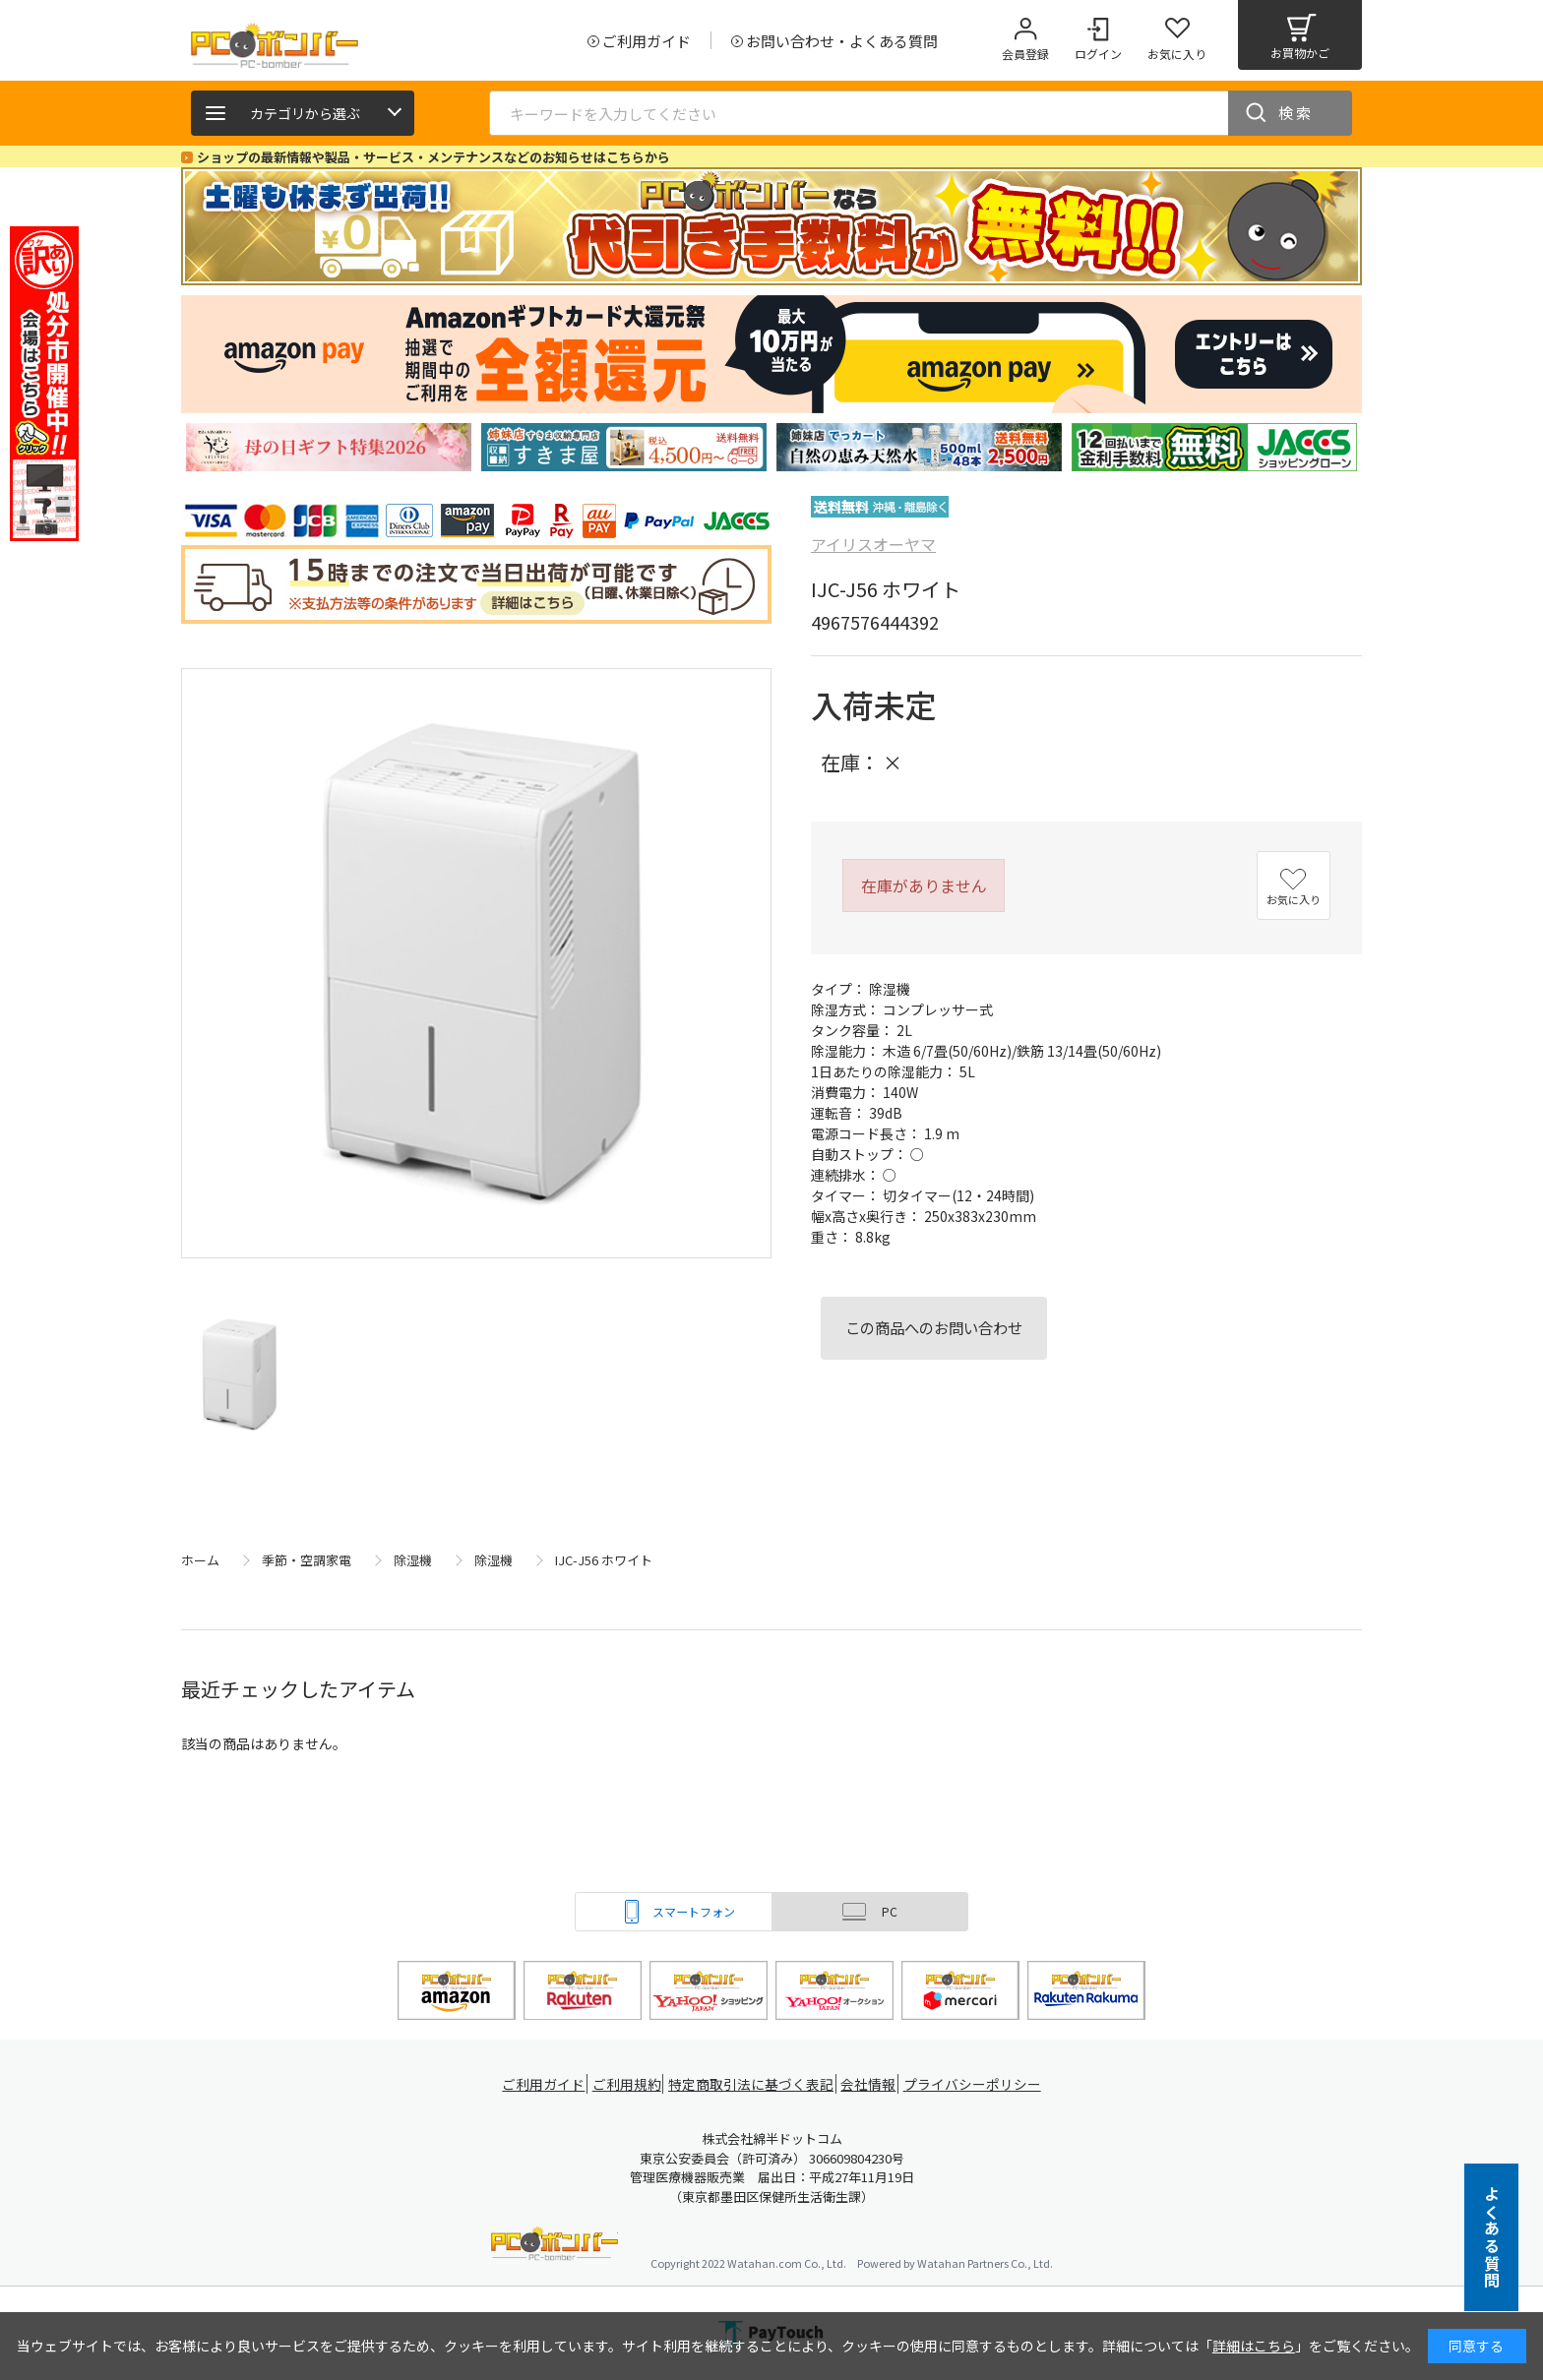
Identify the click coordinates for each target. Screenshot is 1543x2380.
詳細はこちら (1253, 2345)
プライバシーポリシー (978, 2084)
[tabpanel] (328, 447)
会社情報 (871, 2084)
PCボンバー (554, 2247)
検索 (1296, 112)
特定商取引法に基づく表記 (754, 2084)
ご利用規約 (629, 2084)
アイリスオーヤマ (873, 544)
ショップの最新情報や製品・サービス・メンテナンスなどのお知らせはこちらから (433, 157)
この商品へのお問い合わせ (933, 1327)
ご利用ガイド (541, 2084)
